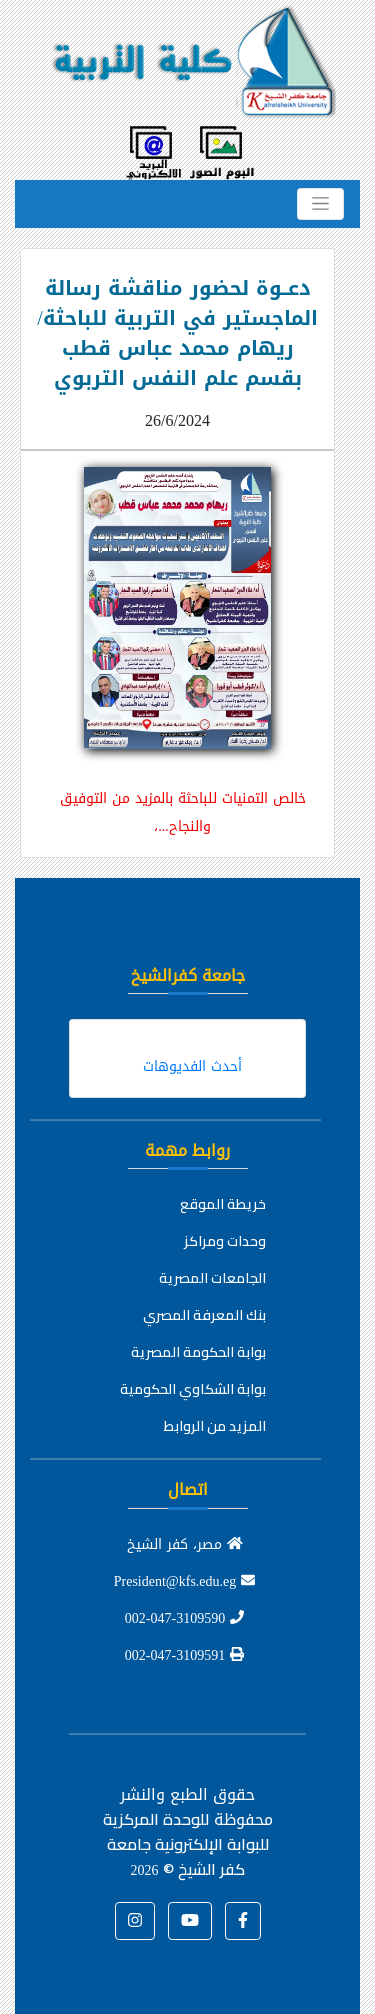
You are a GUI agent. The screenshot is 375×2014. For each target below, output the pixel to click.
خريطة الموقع (223, 1204)
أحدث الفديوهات (192, 1066)
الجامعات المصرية (212, 1278)
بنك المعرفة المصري (204, 1315)
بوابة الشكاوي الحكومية (193, 1389)
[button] (243, 1921)
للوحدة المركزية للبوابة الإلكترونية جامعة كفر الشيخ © (186, 1844)
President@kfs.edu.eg (185, 1581)
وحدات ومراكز (225, 1241)
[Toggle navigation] (320, 204)
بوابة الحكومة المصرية (198, 1352)
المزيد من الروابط (215, 1426)
